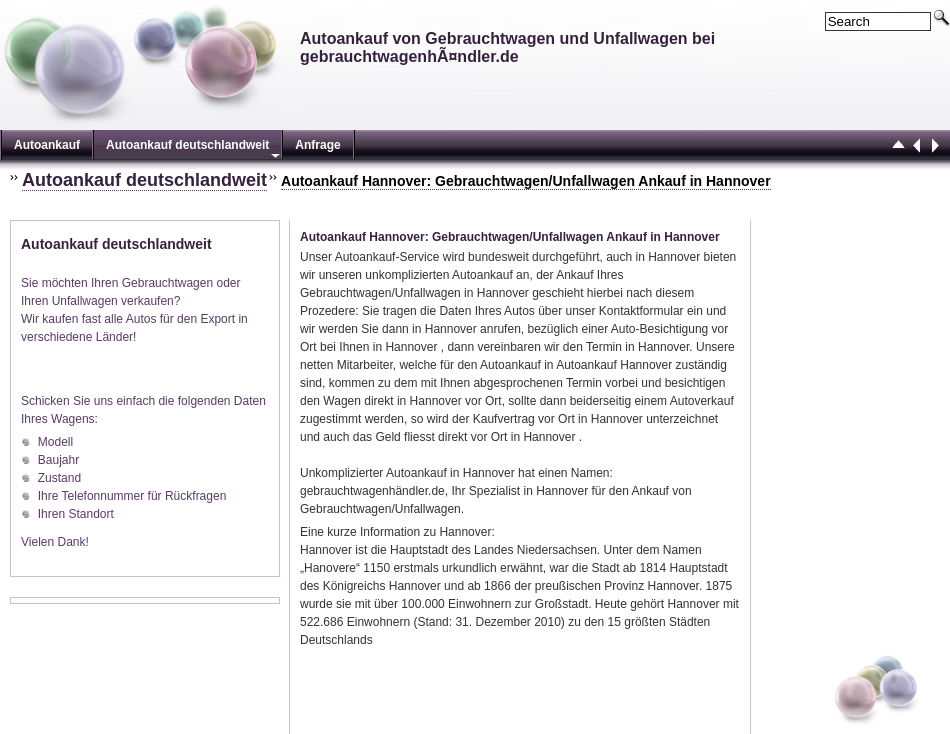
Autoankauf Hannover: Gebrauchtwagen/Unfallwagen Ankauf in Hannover (526, 181)
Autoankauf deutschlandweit (187, 145)
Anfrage (317, 145)
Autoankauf (47, 145)
